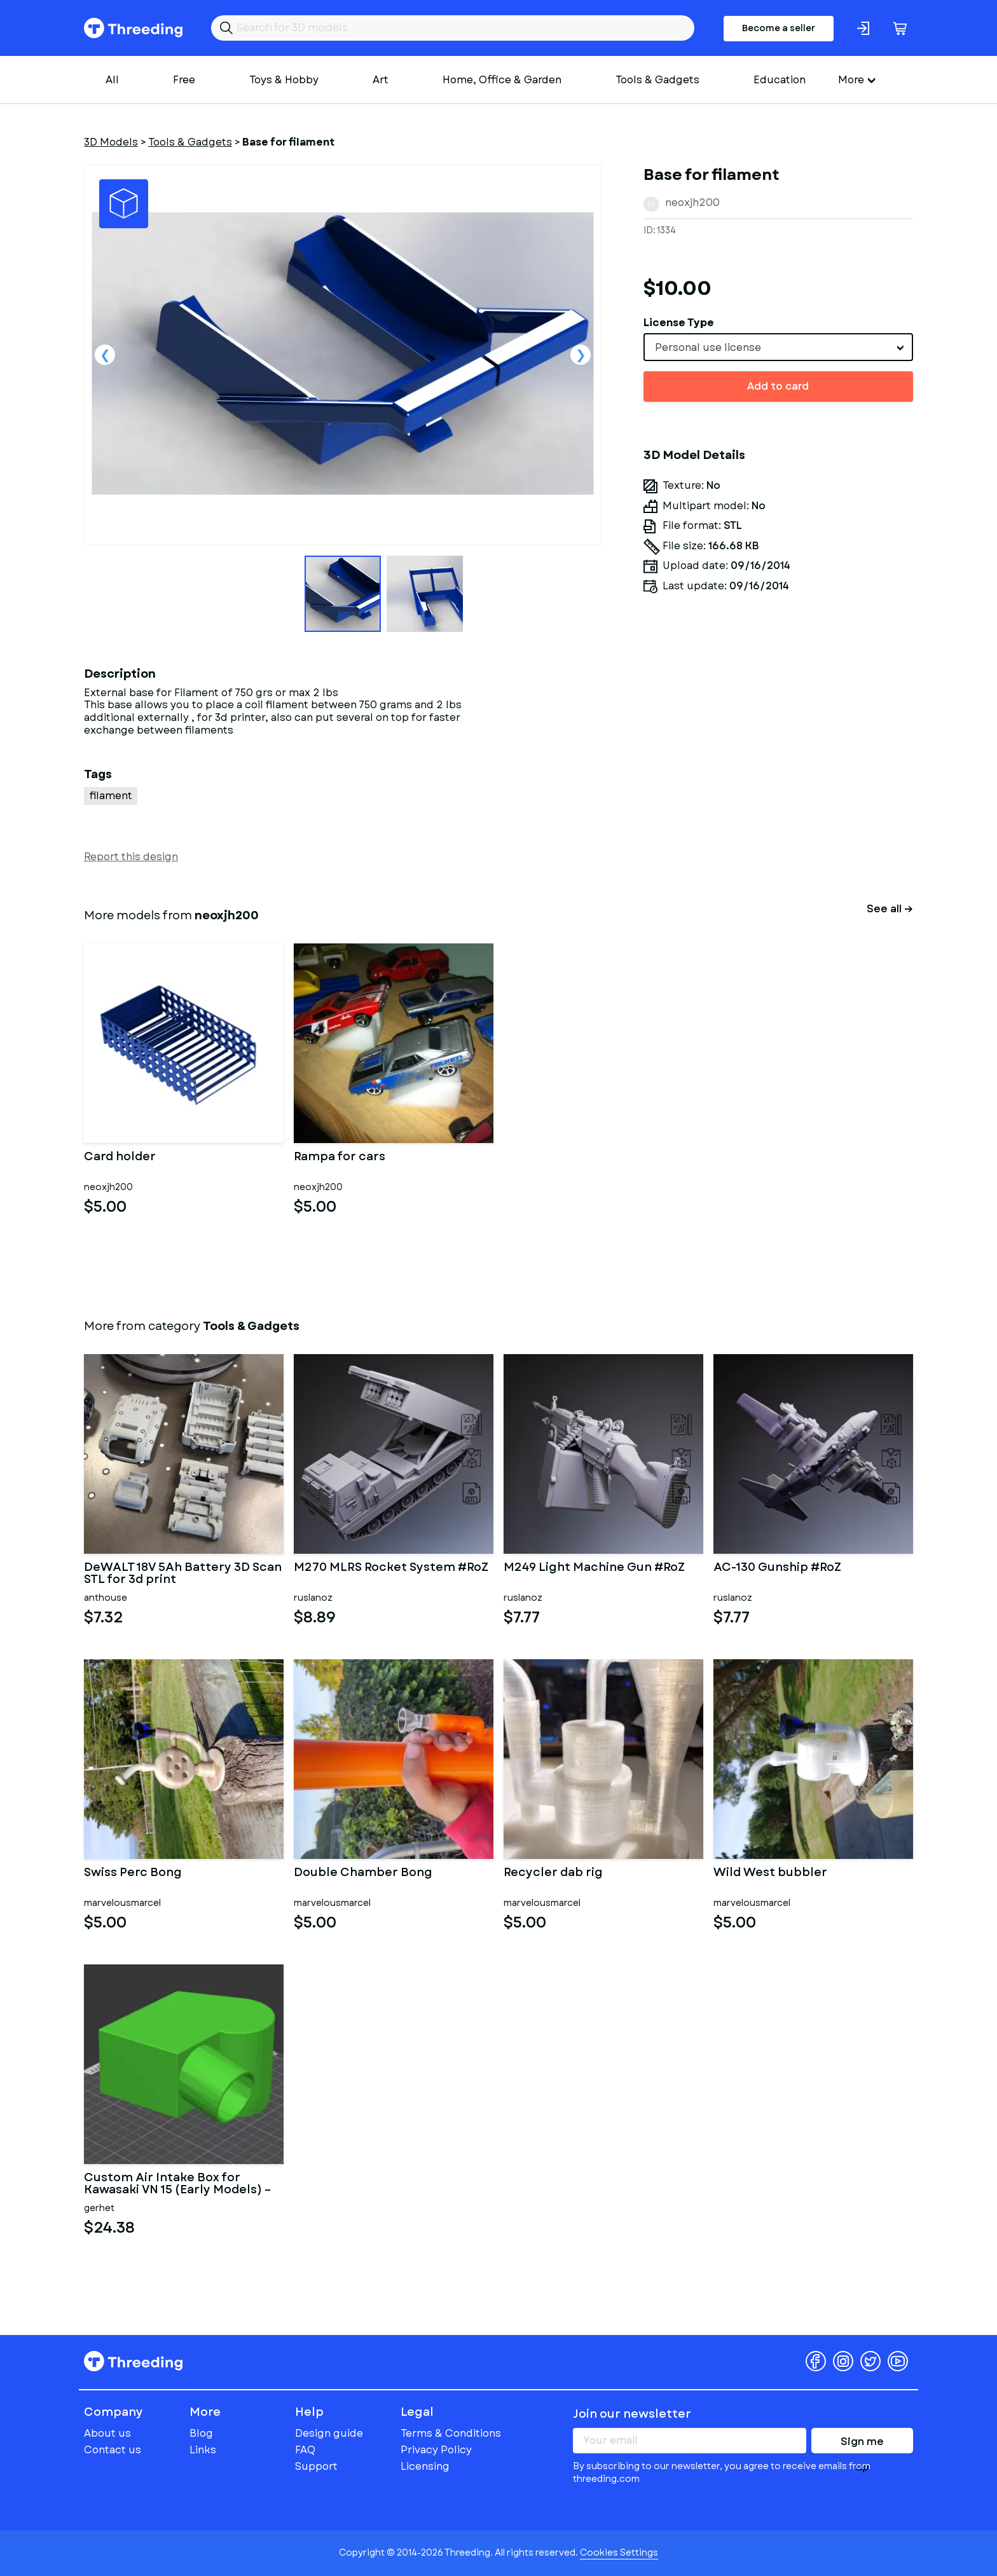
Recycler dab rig (553, 1874)
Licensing (425, 2466)
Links (202, 2449)
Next (580, 355)
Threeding (133, 28)
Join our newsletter (632, 2414)
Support (316, 2466)
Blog (201, 2433)
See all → (890, 908)
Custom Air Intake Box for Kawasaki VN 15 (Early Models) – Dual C (177, 2184)
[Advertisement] (778, 782)
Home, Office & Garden (502, 79)
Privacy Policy (436, 2449)
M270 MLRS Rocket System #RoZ (391, 1568)
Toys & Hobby (284, 79)
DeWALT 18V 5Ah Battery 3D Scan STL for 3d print (183, 1574)
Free (184, 79)
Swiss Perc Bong (133, 1874)
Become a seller (778, 28)
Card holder (120, 1158)
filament (110, 795)
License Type (678, 322)
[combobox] (778, 347)
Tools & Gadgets (657, 79)
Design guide (329, 2433)
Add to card (778, 386)
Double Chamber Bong (363, 1874)
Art (380, 79)
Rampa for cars (339, 1158)
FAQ (305, 2449)
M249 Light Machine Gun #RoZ (594, 1568)
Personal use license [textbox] (708, 347)
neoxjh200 (692, 202)
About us (107, 2433)
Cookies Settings (619, 2552)
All (112, 79)
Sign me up (862, 2443)
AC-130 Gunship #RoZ (777, 1568)
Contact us (112, 2449)
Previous (105, 355)
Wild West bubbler (770, 1874)
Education (779, 79)
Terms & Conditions (451, 2433)
